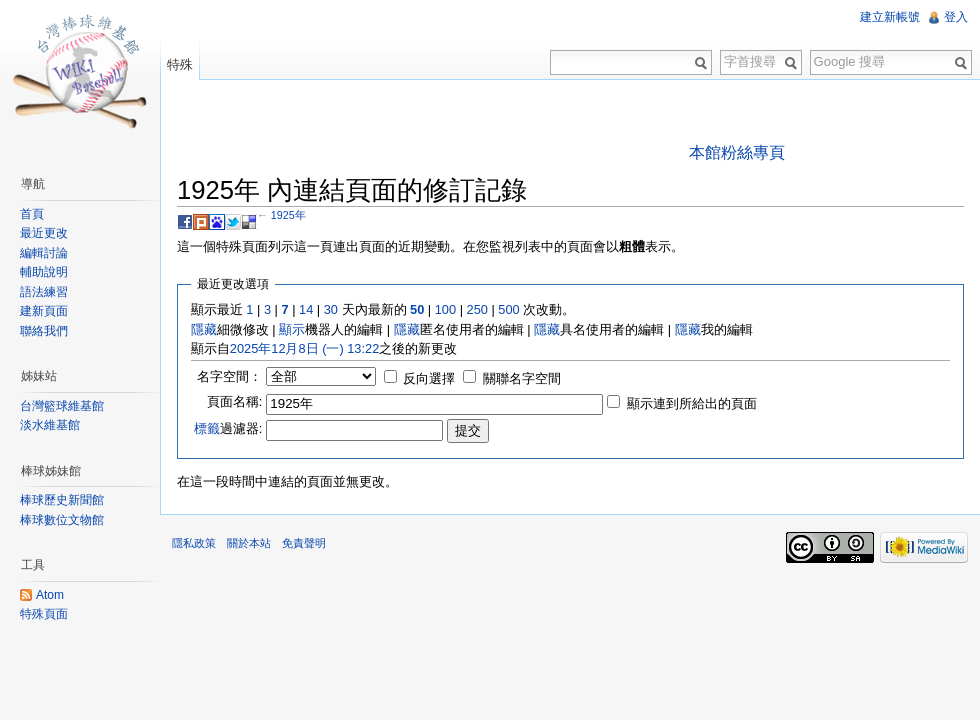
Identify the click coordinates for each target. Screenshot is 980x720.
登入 (956, 17)
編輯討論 (44, 253)
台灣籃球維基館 (62, 406)
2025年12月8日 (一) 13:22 (304, 348)
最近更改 (44, 233)
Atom (50, 595)
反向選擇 (429, 378)
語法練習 (44, 292)
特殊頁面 (44, 614)
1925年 (288, 215)
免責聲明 (304, 543)
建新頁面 (44, 311)
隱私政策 (194, 543)
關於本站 (249, 543)
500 (508, 309)
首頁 (32, 214)
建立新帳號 (890, 17)
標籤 (207, 428)
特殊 (180, 64)
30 (331, 309)
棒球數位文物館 (62, 520)
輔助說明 (44, 272)
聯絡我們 (44, 331)
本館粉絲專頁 (737, 152)
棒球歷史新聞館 (62, 500)
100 (445, 309)
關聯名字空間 (522, 378)
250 (477, 309)
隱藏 (204, 329)
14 (306, 309)
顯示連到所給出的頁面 (692, 403)
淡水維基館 (50, 425)
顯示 (292, 329)
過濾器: (228, 428)
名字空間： (229, 376)
